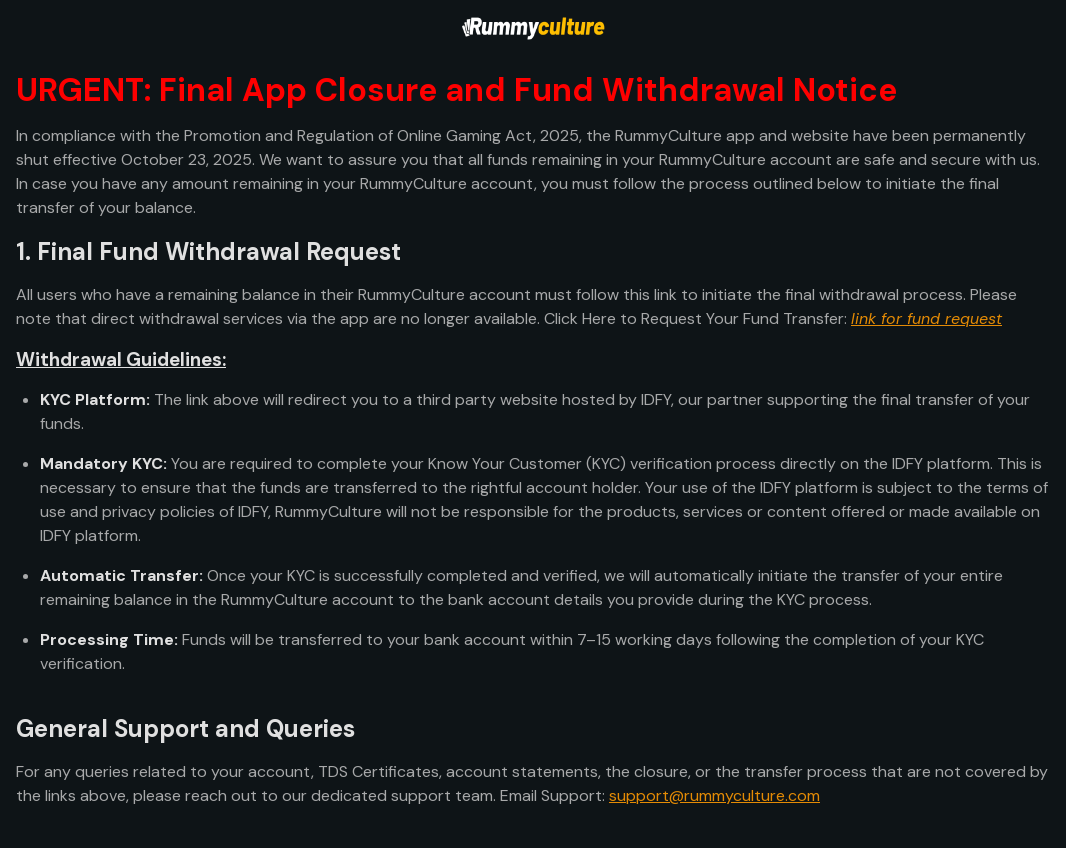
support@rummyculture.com (714, 795)
